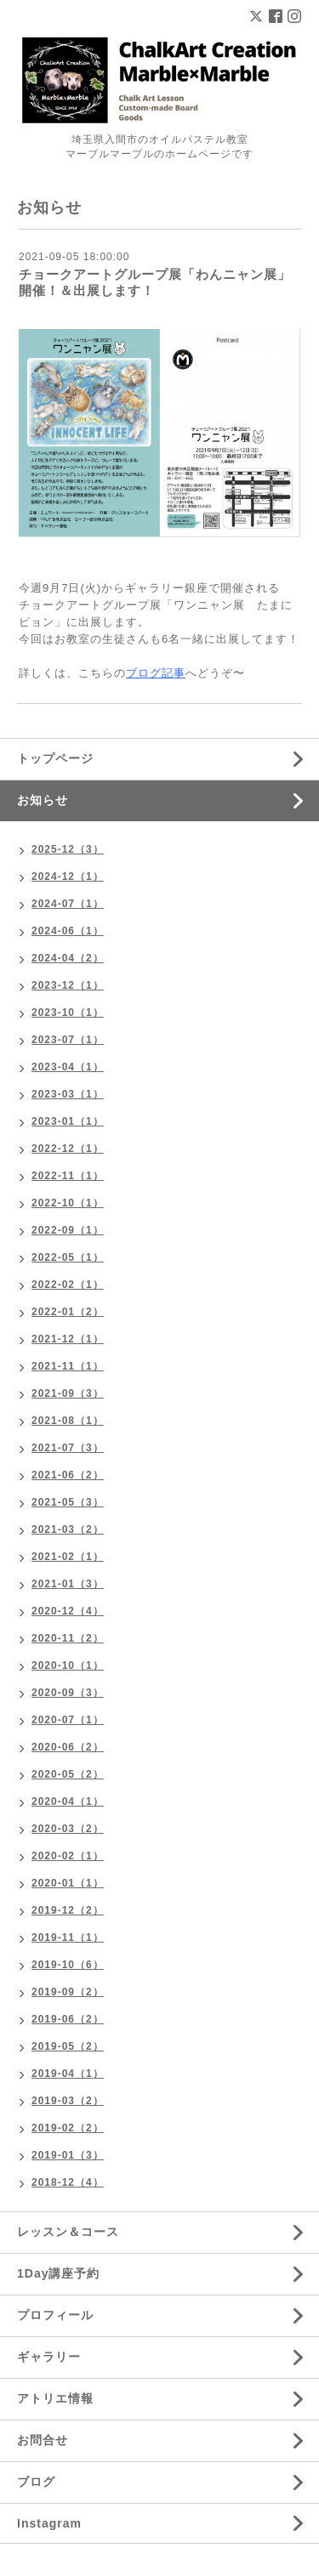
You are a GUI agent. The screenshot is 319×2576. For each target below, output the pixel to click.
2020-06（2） (67, 1747)
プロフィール (55, 2315)
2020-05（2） (67, 1774)
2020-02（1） (67, 1856)
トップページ (55, 758)
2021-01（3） (67, 1584)
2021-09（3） (67, 1393)
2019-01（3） (67, 2155)
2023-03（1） (67, 1094)
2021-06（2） (67, 1475)
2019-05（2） (67, 2046)
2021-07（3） (67, 1448)
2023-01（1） (67, 1121)
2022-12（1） (67, 1149)
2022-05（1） (67, 1257)
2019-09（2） (67, 1992)
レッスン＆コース (68, 2231)
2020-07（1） (67, 1720)
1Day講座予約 (58, 2273)
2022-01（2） (67, 1312)
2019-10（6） (67, 1965)
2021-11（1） (67, 1366)
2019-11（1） (67, 1937)
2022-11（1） (67, 1176)
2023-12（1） (67, 985)
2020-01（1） (67, 1883)
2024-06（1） (67, 931)
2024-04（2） (67, 958)
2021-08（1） (67, 1421)
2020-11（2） (67, 1638)
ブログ (36, 2481)
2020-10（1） (67, 1665)
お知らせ (42, 800)
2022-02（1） (67, 1285)
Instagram (49, 2523)
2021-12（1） (67, 1339)
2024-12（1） (67, 876)
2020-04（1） (67, 1801)
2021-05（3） (67, 1502)
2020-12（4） (67, 1611)
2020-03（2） (67, 1829)
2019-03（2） (67, 2101)
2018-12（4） (67, 2182)
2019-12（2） (67, 1910)
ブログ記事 (155, 673)
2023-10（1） (67, 1012)
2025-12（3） (67, 849)
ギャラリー (49, 2356)
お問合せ (42, 2440)
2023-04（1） (67, 1067)
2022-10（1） (67, 1203)
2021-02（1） (67, 1557)
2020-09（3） (67, 1693)
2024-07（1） (67, 904)
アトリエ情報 (55, 2398)
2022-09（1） (67, 1230)
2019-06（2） (67, 2019)
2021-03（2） (67, 1529)
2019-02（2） (67, 2128)
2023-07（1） (67, 1040)
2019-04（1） (67, 2074)
